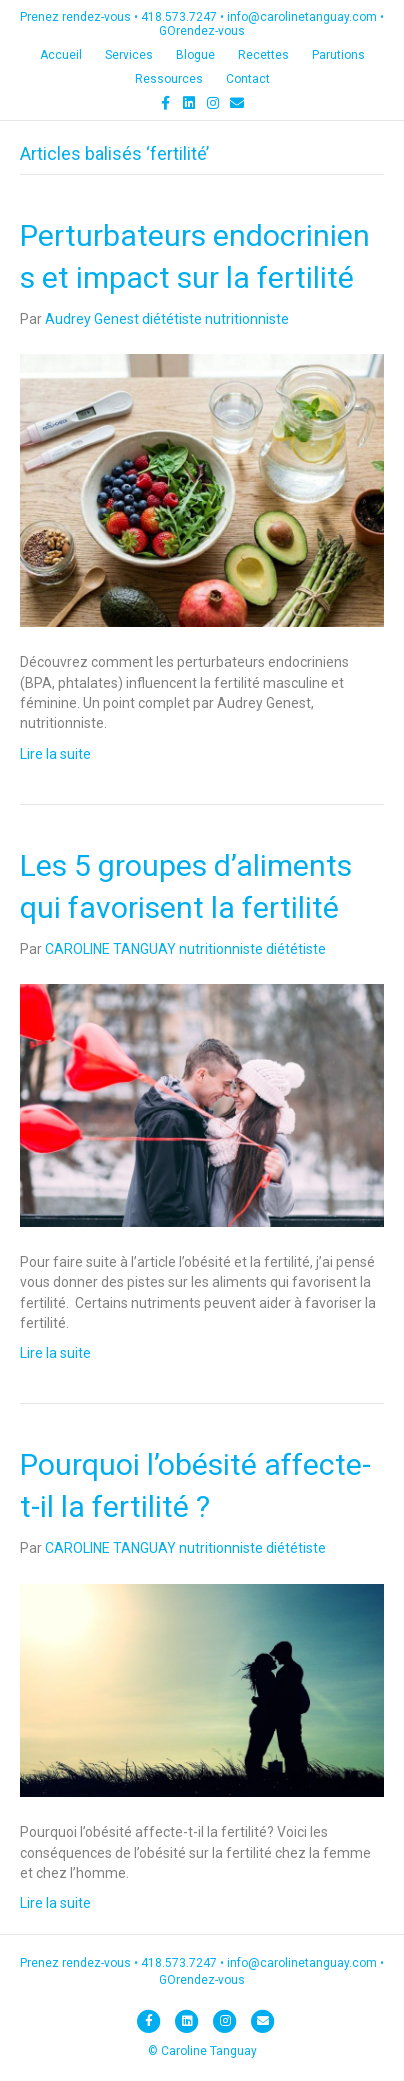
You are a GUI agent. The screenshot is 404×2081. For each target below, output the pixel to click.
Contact (248, 79)
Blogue (195, 55)
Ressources (169, 79)
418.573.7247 (179, 17)
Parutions (338, 55)
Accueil (61, 55)
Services (129, 55)
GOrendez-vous (202, 31)
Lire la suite (55, 754)
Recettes (263, 55)
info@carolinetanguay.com (302, 17)
